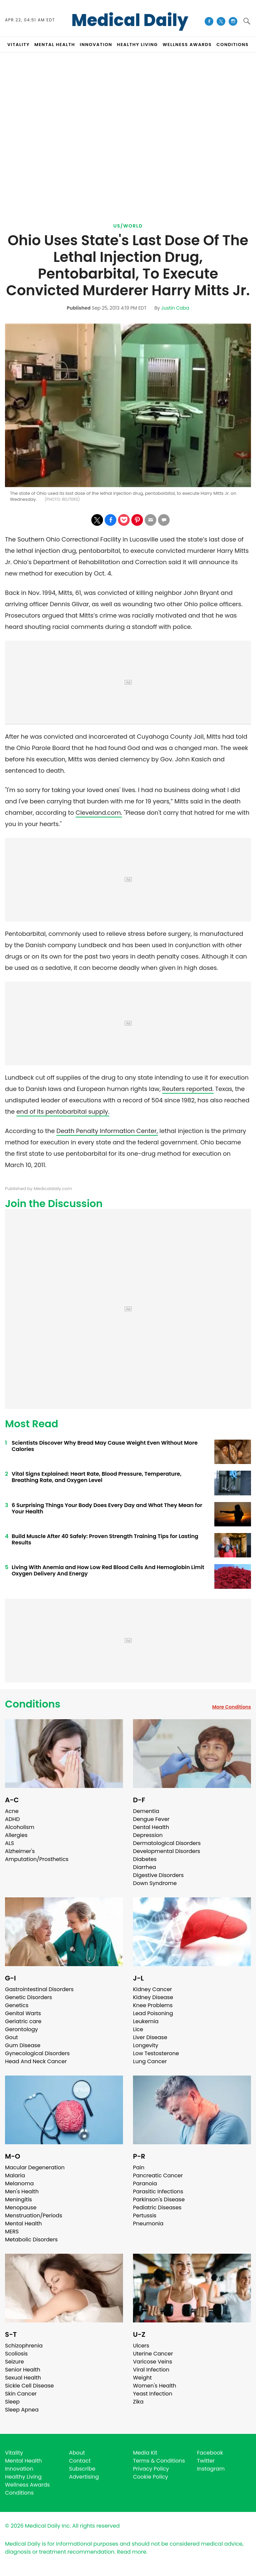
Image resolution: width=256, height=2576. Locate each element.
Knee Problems (153, 2005)
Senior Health (22, 2369)
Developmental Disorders (166, 1851)
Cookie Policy (150, 2477)
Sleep (12, 2402)
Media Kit (145, 2453)
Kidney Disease (153, 1997)
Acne (12, 1811)
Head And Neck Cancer (36, 2061)
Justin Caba (175, 308)
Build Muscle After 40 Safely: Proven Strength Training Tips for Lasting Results (105, 1539)
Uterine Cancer (153, 2353)
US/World (128, 226)
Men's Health (22, 2191)
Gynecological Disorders (37, 2053)
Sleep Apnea (22, 2410)
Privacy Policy (151, 2469)
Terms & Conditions (159, 2461)
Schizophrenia (24, 2345)
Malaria (15, 2175)
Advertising (84, 2477)
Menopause (20, 2207)
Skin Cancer (21, 2394)
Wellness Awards (187, 44)
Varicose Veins (152, 2361)
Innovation (19, 2469)
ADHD (12, 1819)
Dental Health (151, 1827)
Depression (148, 1835)
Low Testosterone (156, 2053)
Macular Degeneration (35, 2167)
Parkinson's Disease (159, 2199)
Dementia (146, 1811)
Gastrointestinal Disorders (39, 1989)
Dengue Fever (151, 1819)
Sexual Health (23, 2377)
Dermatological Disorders (167, 1843)
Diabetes (145, 1859)
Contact (80, 2461)
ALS (9, 1843)
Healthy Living (23, 2477)
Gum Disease (22, 2045)
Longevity (145, 2045)
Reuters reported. (188, 1089)
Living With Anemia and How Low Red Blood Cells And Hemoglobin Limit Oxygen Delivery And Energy (108, 1570)
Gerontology (21, 2029)
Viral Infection (151, 2369)
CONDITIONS (232, 44)
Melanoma (19, 2183)
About (77, 2453)
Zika (138, 2402)
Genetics (16, 2005)
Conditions (32, 1704)
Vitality (14, 2453)
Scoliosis (16, 2353)
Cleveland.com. (99, 812)
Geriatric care (23, 2021)
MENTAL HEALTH (54, 44)
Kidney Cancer (152, 1989)
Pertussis (144, 2215)
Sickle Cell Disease (29, 2385)
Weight (142, 2377)
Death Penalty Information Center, (107, 1131)
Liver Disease (150, 2037)
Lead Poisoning (153, 2013)
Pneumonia (148, 2223)
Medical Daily (129, 20)
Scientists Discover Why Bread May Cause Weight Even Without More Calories (105, 1446)
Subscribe (82, 2469)
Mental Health (23, 2223)
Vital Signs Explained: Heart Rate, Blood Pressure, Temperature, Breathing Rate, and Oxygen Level (96, 1477)
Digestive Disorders (158, 1875)
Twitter (206, 2461)
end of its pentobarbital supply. (62, 1111)
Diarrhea (144, 1867)
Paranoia (145, 2183)
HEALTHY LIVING (137, 44)
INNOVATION (96, 44)
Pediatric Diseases (157, 2207)
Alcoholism (19, 1827)
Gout (11, 2037)
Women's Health (154, 2385)
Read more (131, 2552)
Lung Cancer (150, 2061)
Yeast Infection (152, 2394)
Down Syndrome (155, 1883)
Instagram (211, 2469)
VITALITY (18, 44)
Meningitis (18, 2199)
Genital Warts (23, 2013)
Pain (138, 2167)
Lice (138, 2029)
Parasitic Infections (158, 2191)
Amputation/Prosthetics (36, 1859)
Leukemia (145, 2021)
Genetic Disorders (28, 1997)
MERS (12, 2231)
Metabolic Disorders (31, 2239)
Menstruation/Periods (33, 2215)
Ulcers (141, 2345)
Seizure (14, 2361)
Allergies (16, 1835)
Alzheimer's (20, 1851)
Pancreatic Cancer (158, 2175)
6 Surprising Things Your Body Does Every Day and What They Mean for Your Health (107, 1508)
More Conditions (231, 1707)
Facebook (210, 2453)
